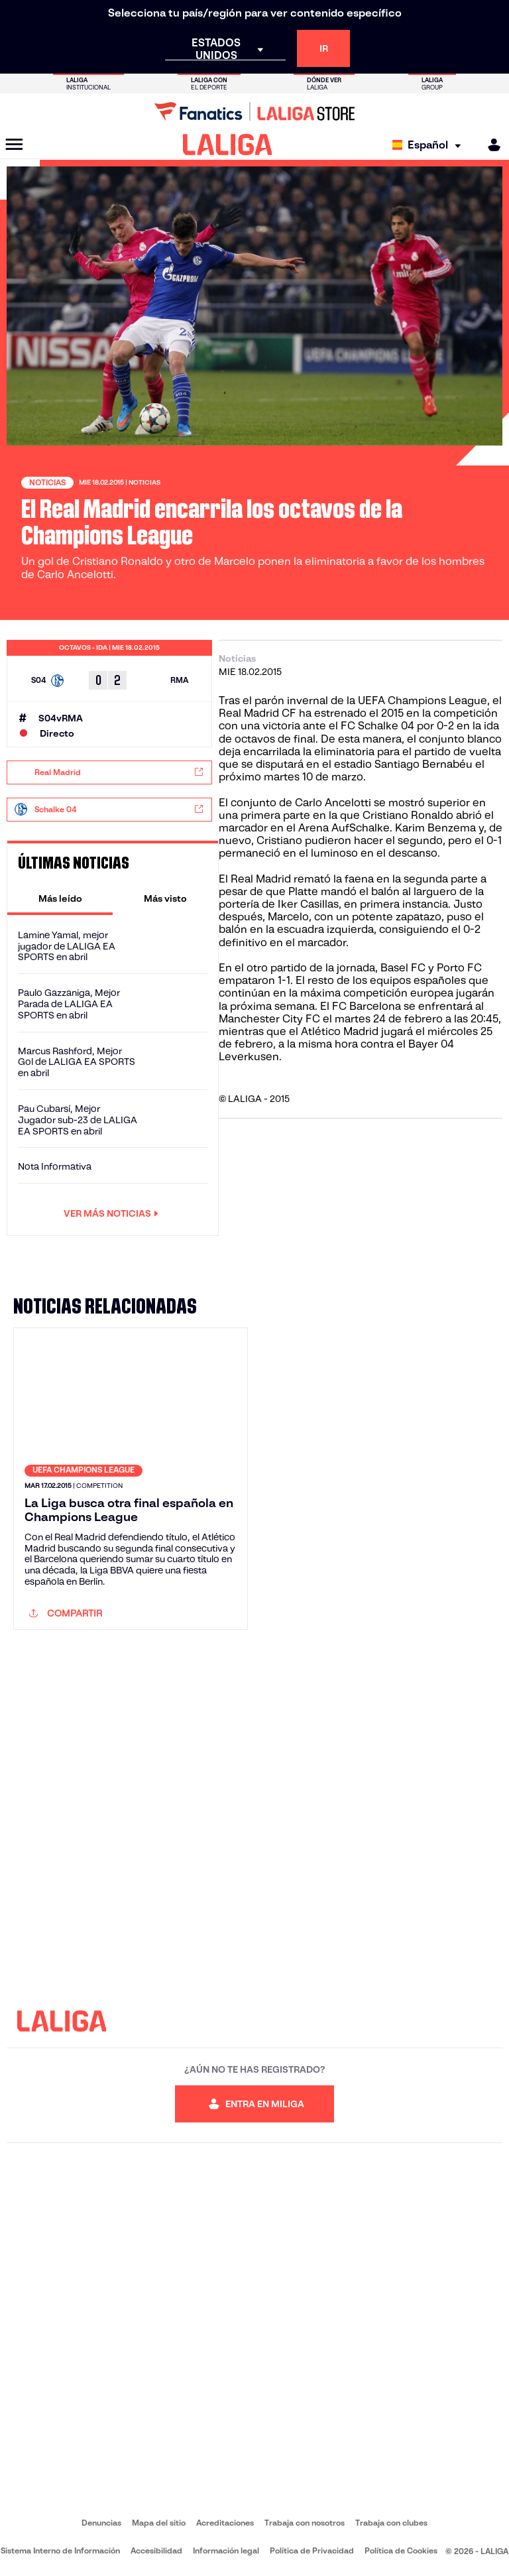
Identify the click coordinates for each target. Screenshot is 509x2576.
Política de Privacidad (312, 2550)
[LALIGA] (227, 144)
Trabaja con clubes (391, 2522)
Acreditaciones (225, 2522)
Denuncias (101, 2522)
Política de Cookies (401, 2550)
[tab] (60, 898)
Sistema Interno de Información (60, 2550)
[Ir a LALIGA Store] (254, 111)
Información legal (226, 2550)
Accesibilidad (156, 2550)
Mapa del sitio (159, 2522)
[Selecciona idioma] (430, 144)
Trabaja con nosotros (304, 2522)
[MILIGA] (490, 145)
